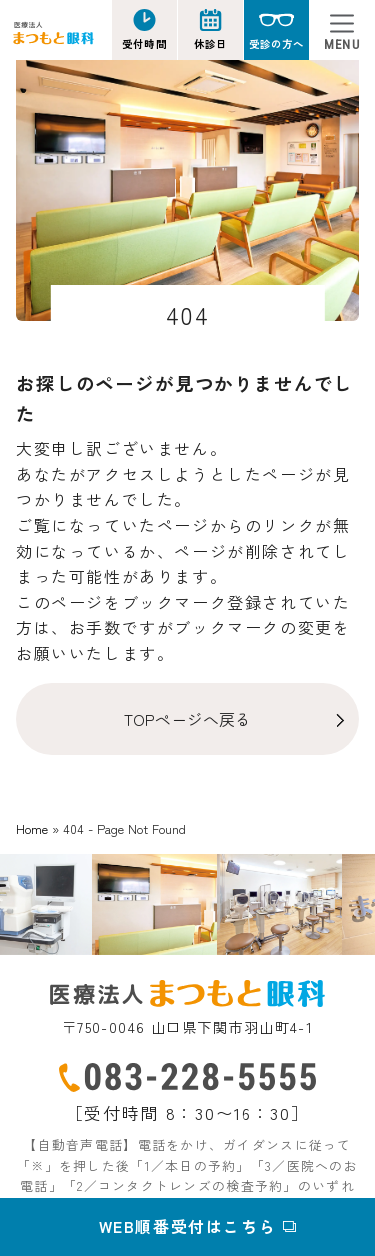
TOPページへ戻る (187, 719)
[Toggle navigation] (342, 30)
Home (32, 828)
